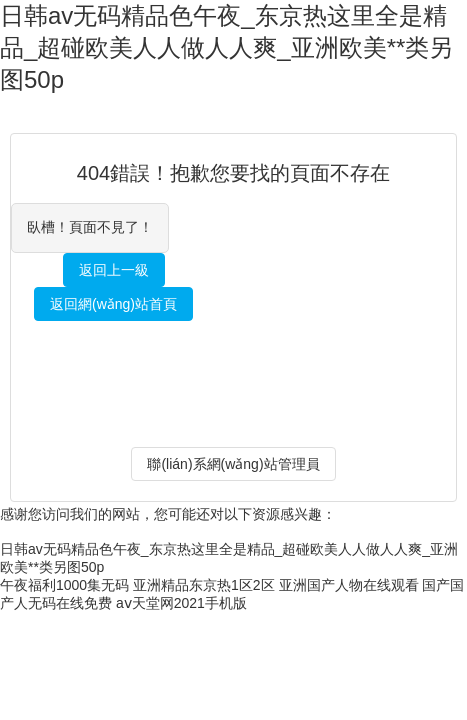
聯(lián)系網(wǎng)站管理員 (233, 464)
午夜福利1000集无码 (64, 585)
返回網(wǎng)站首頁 (113, 304)
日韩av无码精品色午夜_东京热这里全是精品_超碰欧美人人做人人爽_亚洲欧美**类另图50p (226, 47)
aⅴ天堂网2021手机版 (181, 603)
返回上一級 (114, 270)
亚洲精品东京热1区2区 (204, 585)
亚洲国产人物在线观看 (349, 585)
